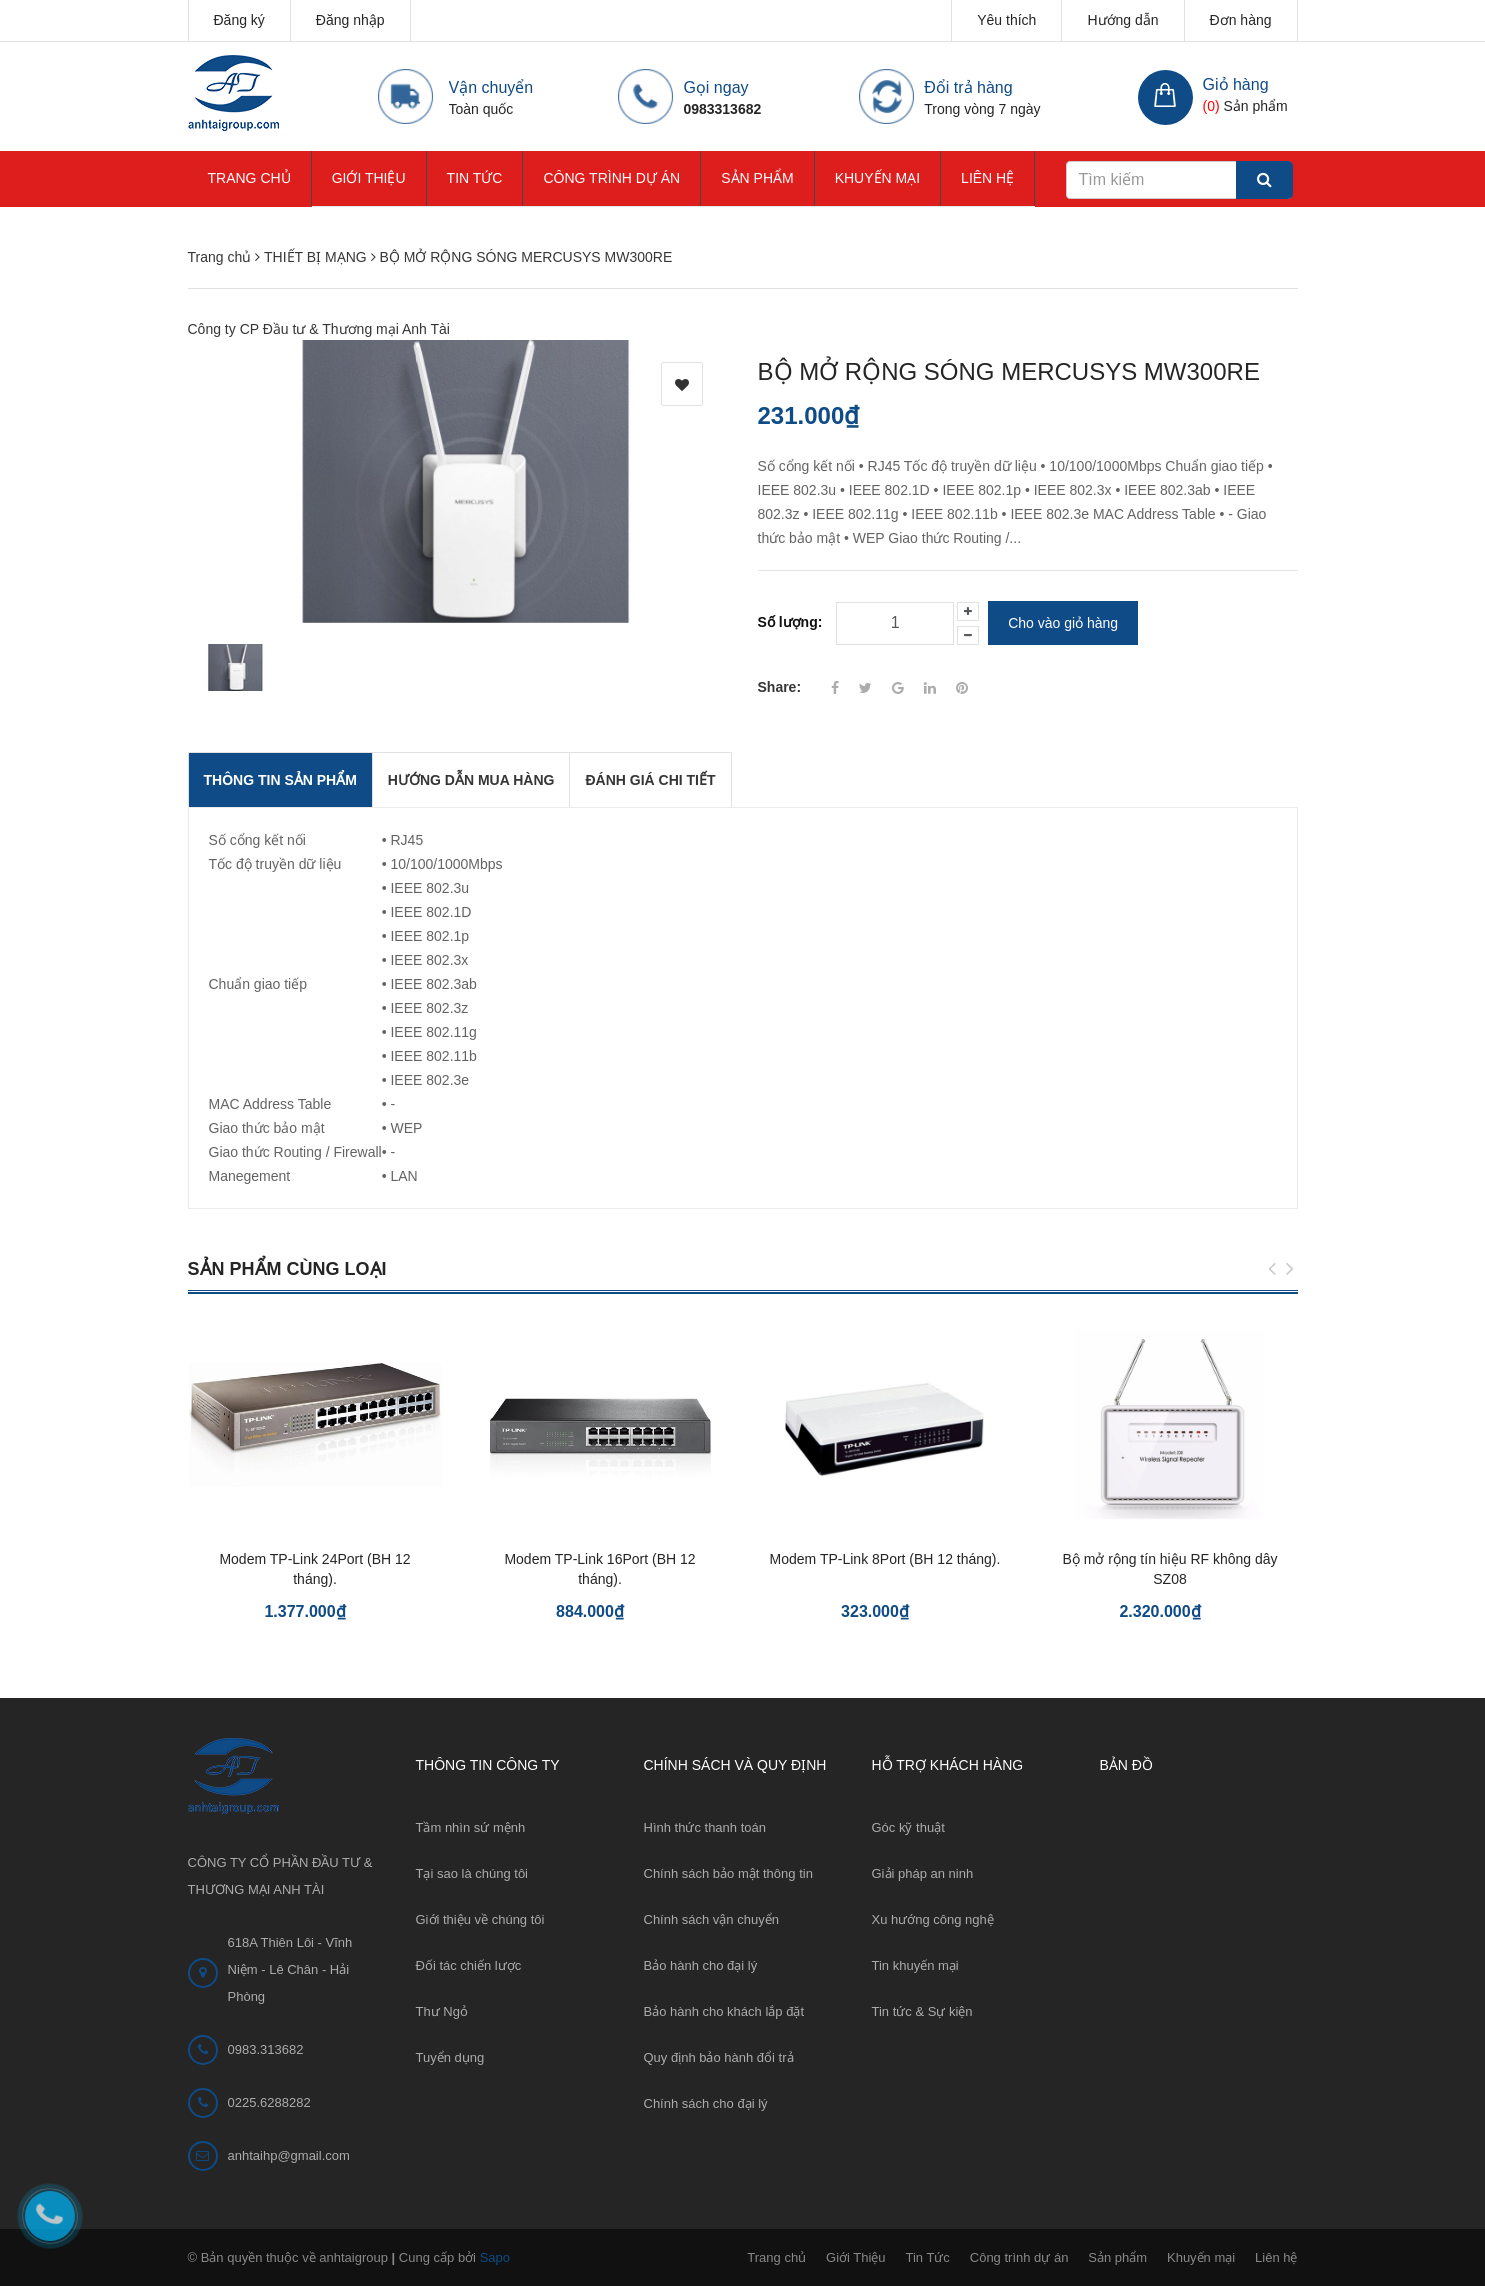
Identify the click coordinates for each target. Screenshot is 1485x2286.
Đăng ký (239, 20)
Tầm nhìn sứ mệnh (471, 1827)
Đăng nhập (350, 20)
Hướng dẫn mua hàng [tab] (471, 780)
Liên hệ (987, 178)
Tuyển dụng (450, 2057)
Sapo (495, 2257)
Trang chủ (249, 178)
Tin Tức (475, 178)
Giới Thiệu (369, 178)
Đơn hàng (1241, 20)
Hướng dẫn (1122, 20)
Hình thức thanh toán (705, 1827)
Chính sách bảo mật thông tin (728, 1873)
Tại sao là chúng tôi (472, 1873)
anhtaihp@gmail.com (289, 2155)
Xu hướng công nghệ (933, 1919)
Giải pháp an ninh (923, 1873)
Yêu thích (1006, 20)
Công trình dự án (611, 178)
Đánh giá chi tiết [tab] (650, 780)
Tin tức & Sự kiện (922, 2011)
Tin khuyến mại (915, 1965)
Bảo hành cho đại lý (701, 1965)
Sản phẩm (757, 178)
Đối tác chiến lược (469, 1965)
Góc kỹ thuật (908, 1827)
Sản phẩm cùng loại (287, 1269)
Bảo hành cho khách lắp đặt (724, 2011)
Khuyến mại (877, 178)
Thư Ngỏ (442, 2011)
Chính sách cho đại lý (706, 2103)
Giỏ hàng (1236, 84)
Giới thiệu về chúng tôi (480, 1919)
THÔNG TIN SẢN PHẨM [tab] (280, 780)
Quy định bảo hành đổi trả (719, 2057)
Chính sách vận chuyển (711, 1919)
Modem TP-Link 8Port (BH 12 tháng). (885, 1559)
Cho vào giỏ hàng (1063, 623)
